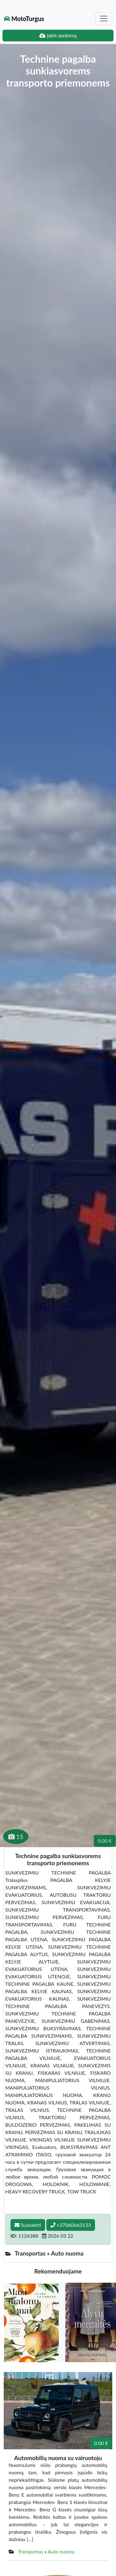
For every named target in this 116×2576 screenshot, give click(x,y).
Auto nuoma (61, 2551)
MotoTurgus (24, 18)
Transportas (30, 2551)
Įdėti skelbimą (57, 35)
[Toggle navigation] (103, 18)
